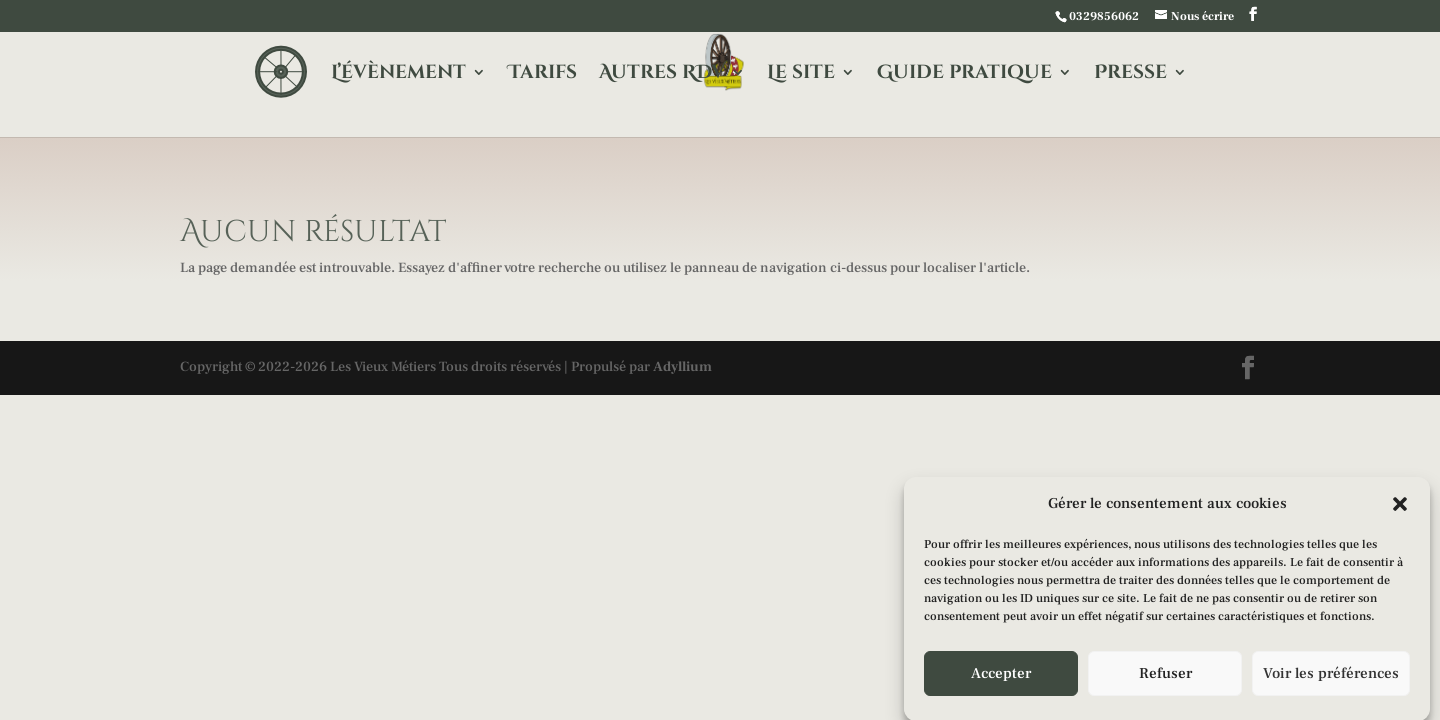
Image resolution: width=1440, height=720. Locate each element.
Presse (1130, 75)
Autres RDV (662, 75)
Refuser (1165, 675)
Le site (801, 75)
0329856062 (1104, 16)
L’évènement (398, 75)
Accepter (1001, 675)
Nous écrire (1202, 16)
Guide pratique (964, 75)
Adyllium (682, 367)
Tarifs (542, 75)
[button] (1400, 507)
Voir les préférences (1331, 675)
